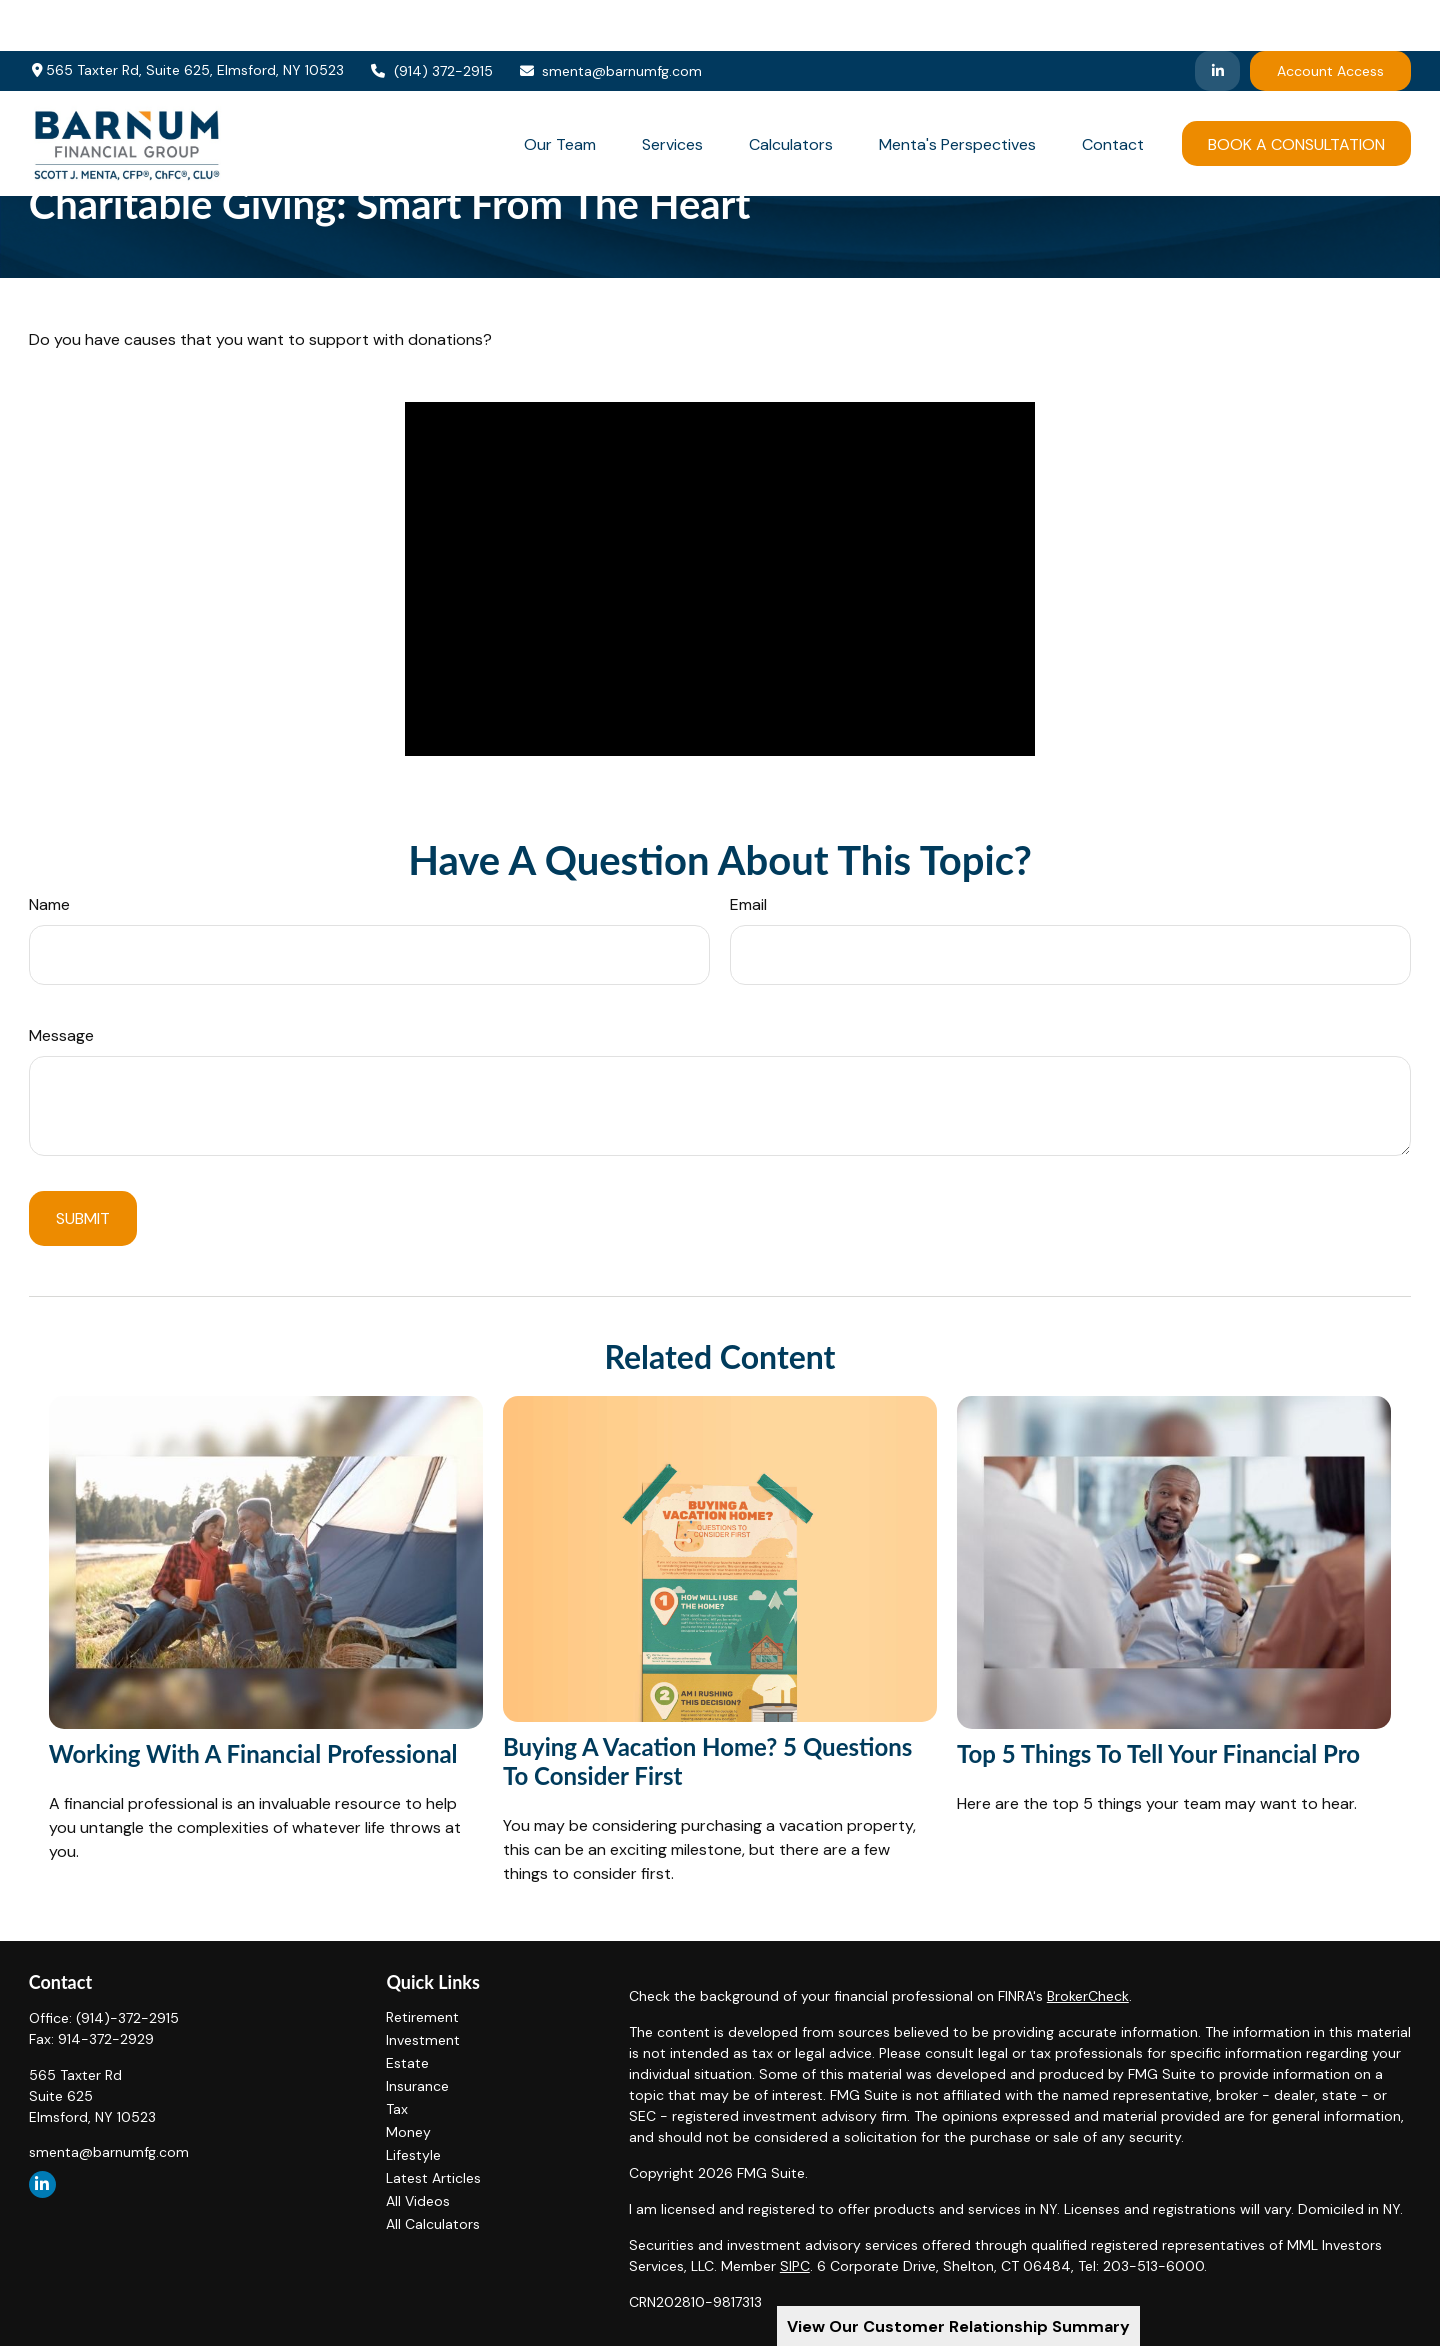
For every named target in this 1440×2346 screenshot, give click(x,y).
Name (49, 904)
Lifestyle (413, 2155)
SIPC (795, 2266)
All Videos (418, 2201)
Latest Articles (433, 2178)
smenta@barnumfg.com (610, 20)
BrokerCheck (1088, 1996)
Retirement (422, 2017)
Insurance (417, 2086)
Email (748, 904)
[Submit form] (83, 1218)
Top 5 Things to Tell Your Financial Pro (1158, 1753)
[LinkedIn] (1217, 20)
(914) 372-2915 (431, 20)
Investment (423, 2040)
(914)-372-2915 (127, 2018)
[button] (560, 92)
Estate (407, 2063)
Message (61, 1035)
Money (408, 2132)
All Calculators (433, 2224)
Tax (397, 2109)
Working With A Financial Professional (253, 1753)
